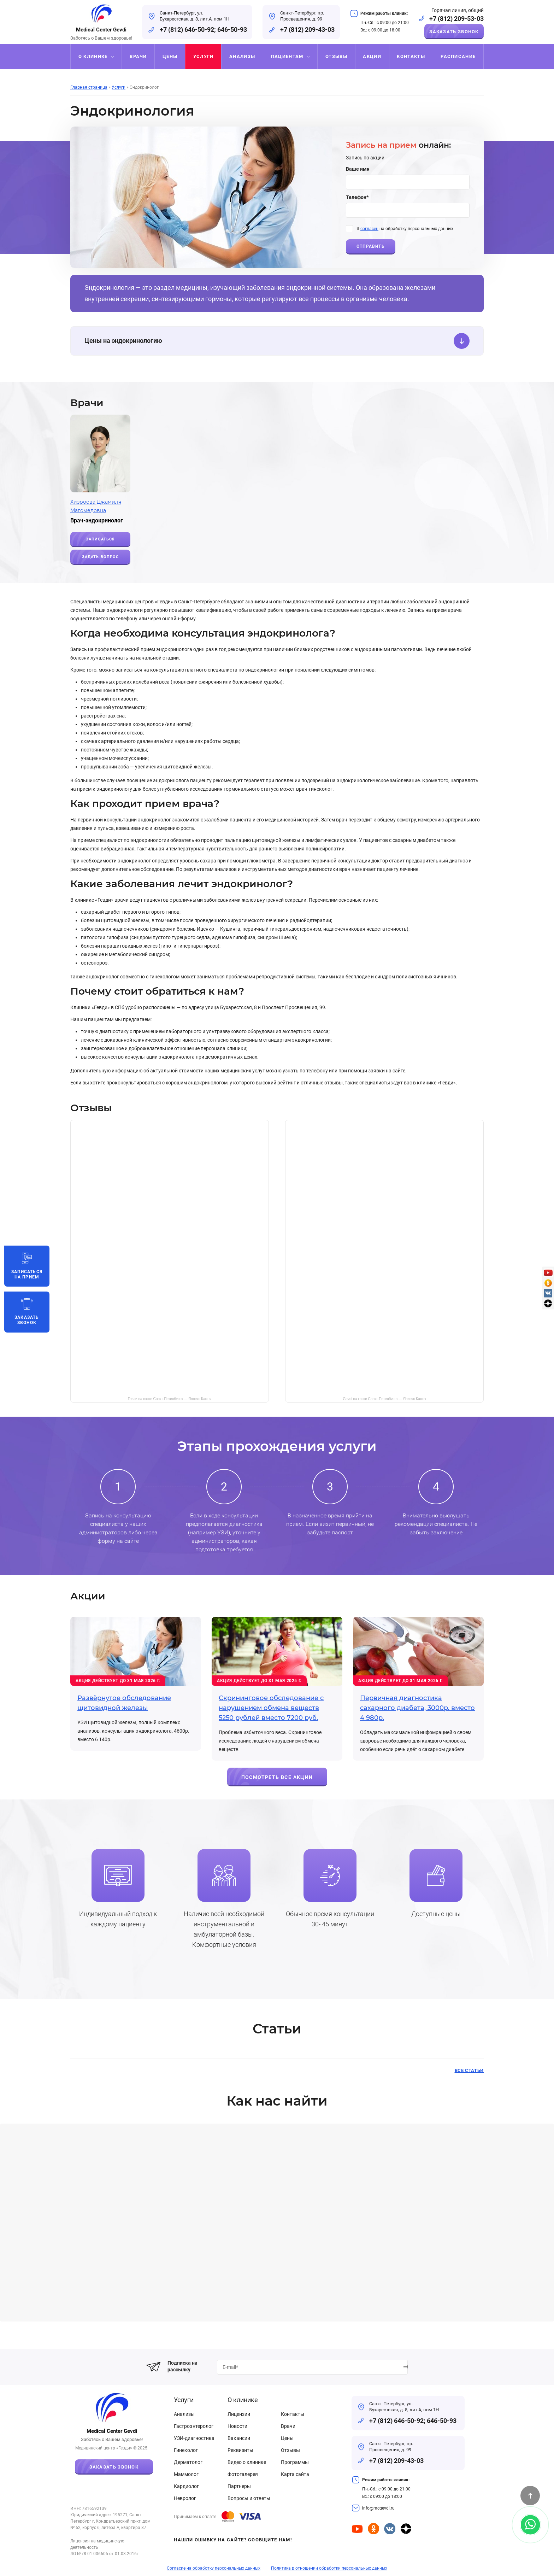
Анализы (184, 2414)
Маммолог (186, 2474)
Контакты (292, 2414)
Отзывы (290, 2450)
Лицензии (239, 2414)
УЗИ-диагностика (194, 2438)
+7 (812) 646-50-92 (187, 29)
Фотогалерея (243, 2474)
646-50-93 (232, 29)
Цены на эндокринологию (277, 341)
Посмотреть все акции (277, 1777)
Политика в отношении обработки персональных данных (329, 2568)
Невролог (185, 2498)
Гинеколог (186, 2450)
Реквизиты (240, 2450)
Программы (295, 2462)
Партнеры (239, 2486)
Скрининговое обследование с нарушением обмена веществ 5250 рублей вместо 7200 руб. (271, 1708)
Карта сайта (295, 2474)
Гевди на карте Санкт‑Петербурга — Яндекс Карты (169, 1398)
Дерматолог (188, 2462)
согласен (369, 228)
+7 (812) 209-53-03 (456, 18)
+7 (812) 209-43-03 (307, 29)
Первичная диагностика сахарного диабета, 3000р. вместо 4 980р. (417, 1708)
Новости (237, 2426)
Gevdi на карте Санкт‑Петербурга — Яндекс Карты (384, 1398)
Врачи (288, 2426)
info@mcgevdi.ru (378, 2508)
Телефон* (357, 197)
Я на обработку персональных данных (404, 228)
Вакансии (239, 2438)
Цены (287, 2438)
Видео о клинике (247, 2462)
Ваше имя (358, 169)
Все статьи (469, 2070)
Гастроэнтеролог (193, 2426)
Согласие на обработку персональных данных (213, 2568)
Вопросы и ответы (249, 2498)
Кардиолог (186, 2486)
